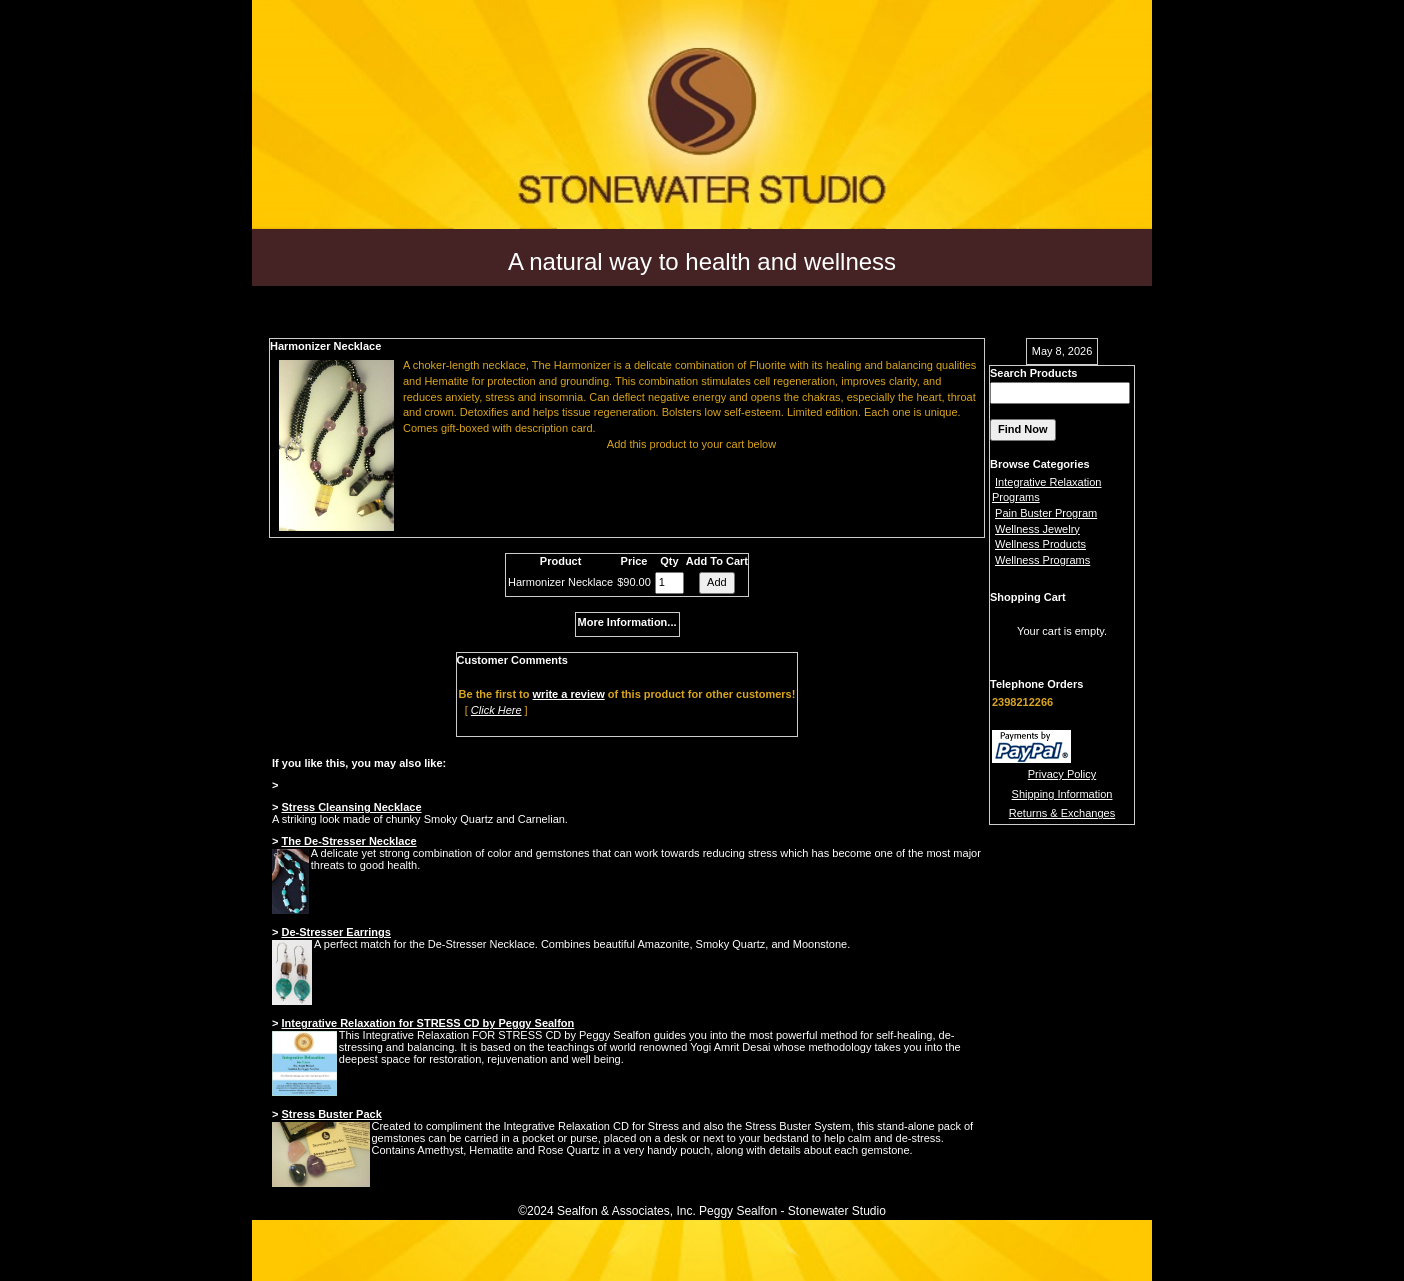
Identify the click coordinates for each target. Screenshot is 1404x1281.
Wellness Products (1040, 544)
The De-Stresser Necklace (348, 841)
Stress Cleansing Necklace (351, 807)
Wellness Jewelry (1037, 529)
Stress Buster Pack (331, 1114)
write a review (569, 694)
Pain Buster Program (1046, 513)
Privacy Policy (1062, 774)
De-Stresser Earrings (335, 932)
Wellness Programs (1042, 560)
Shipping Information (1062, 794)
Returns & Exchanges (1062, 813)
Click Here (496, 710)
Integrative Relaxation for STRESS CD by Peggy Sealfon (427, 1023)
